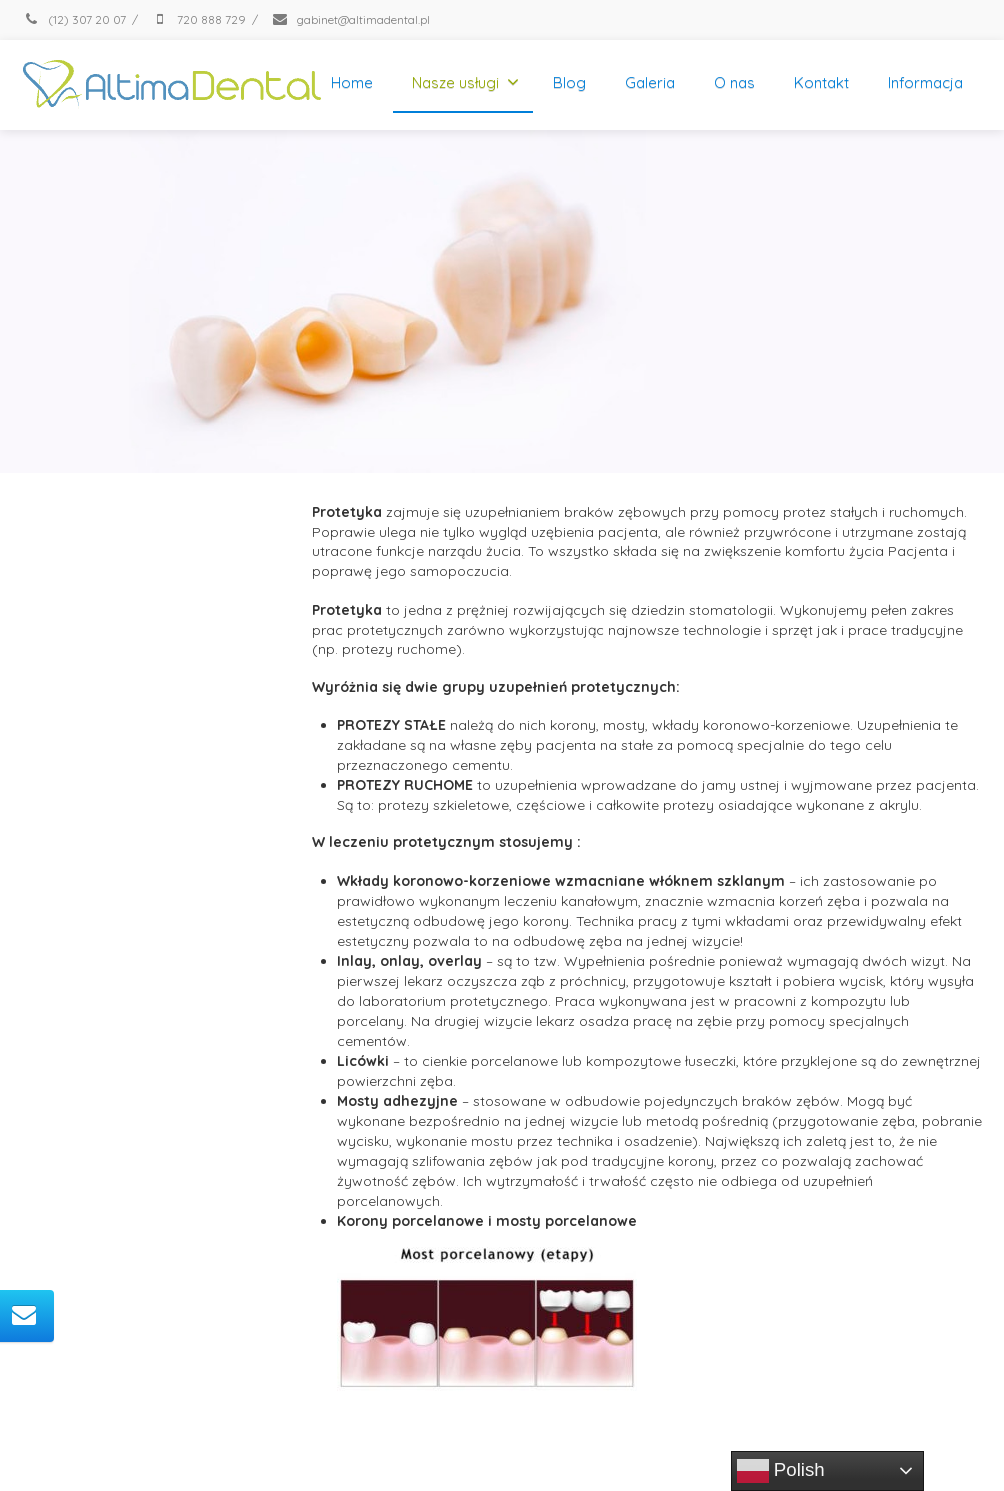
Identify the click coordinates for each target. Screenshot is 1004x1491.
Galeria (650, 82)
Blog (569, 82)
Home (352, 82)
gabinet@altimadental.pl (350, 19)
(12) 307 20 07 (74, 19)
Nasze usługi (465, 82)
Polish (781, 1471)
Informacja (925, 82)
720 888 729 (198, 19)
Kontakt (821, 82)
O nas (734, 82)
